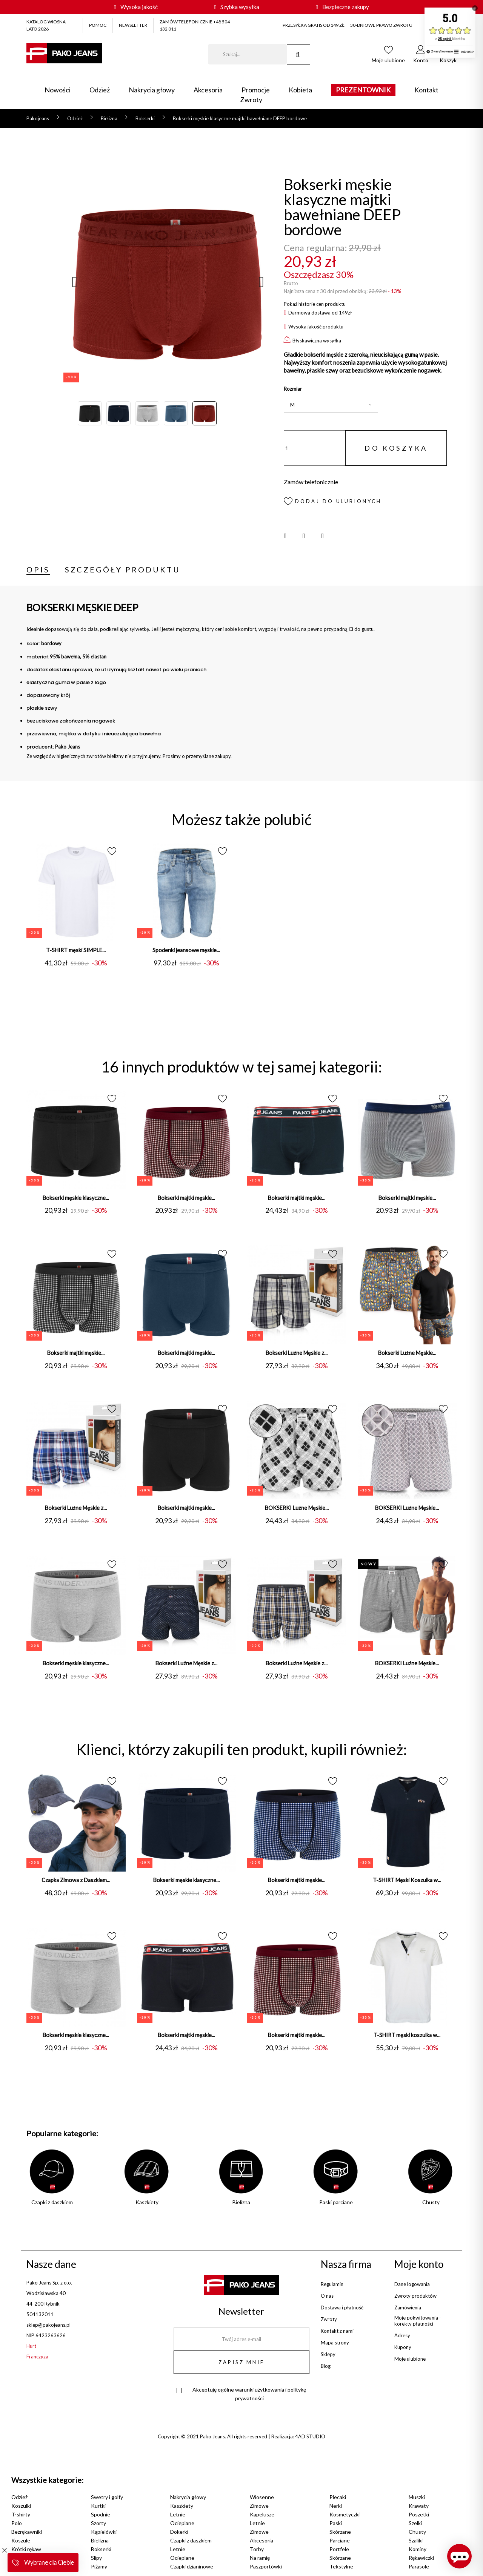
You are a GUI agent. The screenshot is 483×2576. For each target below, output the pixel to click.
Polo (16, 2523)
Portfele (339, 2549)
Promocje (256, 90)
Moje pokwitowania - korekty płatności (417, 2321)
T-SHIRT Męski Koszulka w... (407, 1882)
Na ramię (260, 2558)
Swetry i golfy (107, 2497)
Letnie (177, 2514)
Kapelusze (262, 2514)
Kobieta (300, 90)
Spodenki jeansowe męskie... (186, 950)
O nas (327, 2296)
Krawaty (419, 2505)
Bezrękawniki (26, 2531)
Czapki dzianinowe (191, 2566)
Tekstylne (341, 2566)
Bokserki (101, 2549)
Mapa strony (335, 2343)
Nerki (335, 2505)
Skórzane (340, 2531)
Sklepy (328, 2354)
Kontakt (426, 90)
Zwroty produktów (415, 2296)
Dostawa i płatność (342, 2307)
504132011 (40, 2314)
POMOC (97, 25)
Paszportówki (266, 2566)
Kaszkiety (181, 2505)
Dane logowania (412, 2284)
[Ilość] (315, 448)
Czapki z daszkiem (191, 2540)
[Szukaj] (247, 54)
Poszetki (419, 2514)
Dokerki (179, 2531)
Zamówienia (407, 2307)
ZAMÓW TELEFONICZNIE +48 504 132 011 (195, 25)
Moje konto (418, 2264)
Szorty (98, 2523)
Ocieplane (182, 2523)
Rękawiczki (421, 2558)
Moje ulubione (410, 2359)
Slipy (96, 2558)
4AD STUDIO (310, 2436)
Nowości (58, 90)
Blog (326, 2366)
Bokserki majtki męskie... (186, 1198)
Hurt (31, 2346)
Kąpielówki (104, 2531)
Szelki (415, 2523)
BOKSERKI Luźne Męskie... (297, 1509)
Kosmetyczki (344, 2514)
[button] (420, 56)
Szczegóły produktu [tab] (122, 569)
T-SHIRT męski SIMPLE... (76, 950)
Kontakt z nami (337, 2331)
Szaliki (416, 2540)
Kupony (402, 2347)
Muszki (417, 2497)
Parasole (419, 2566)
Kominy (417, 2549)
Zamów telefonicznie (311, 481)
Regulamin (332, 2284)
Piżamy (99, 2566)
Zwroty (251, 99)
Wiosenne (262, 2497)
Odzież (99, 90)
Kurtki (98, 2505)
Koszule (20, 2540)
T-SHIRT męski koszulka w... (407, 2037)
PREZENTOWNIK (363, 90)
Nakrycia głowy (152, 90)
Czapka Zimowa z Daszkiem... (76, 1882)
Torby (257, 2549)
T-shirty (20, 2514)
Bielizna (100, 2540)
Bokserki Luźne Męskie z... (296, 1354)
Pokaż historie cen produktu (315, 304)
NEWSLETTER (133, 25)
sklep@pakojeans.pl (48, 2325)
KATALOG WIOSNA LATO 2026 (46, 25)
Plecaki (337, 2497)
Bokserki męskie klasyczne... (75, 1198)
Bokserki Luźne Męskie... (407, 1354)
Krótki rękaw (26, 2549)
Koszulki (21, 2505)
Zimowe (259, 2505)
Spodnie (100, 2514)
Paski (335, 2523)
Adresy (402, 2335)
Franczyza (37, 2357)
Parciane (339, 2540)
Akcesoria (208, 90)
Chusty (417, 2531)
